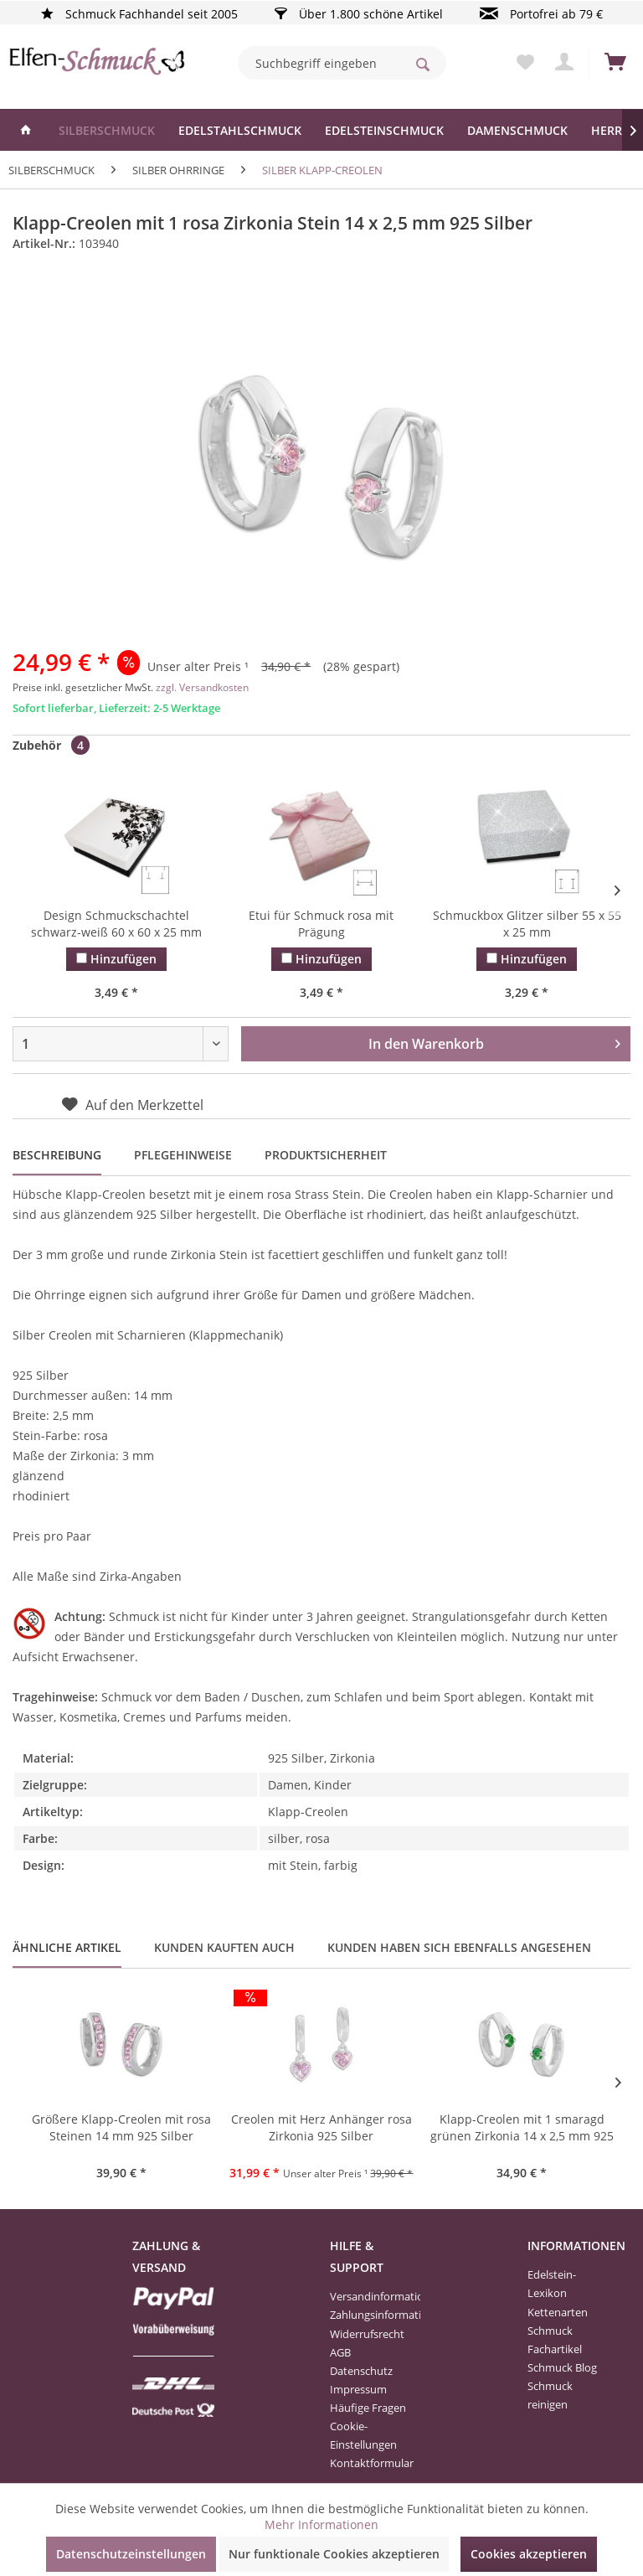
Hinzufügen (116, 959)
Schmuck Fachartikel (554, 2340)
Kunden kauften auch (224, 1947)
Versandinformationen (371, 2296)
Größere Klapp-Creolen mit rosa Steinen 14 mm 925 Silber (121, 2127)
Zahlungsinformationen (371, 2314)
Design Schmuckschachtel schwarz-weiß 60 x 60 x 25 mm (116, 923)
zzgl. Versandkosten (202, 687)
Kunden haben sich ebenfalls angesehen (459, 1947)
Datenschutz (361, 2370)
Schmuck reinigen (550, 2395)
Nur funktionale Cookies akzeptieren (334, 2554)
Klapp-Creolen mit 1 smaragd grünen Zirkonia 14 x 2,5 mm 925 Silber (522, 2129)
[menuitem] (342, 63)
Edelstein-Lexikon (551, 2283)
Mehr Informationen (321, 2524)
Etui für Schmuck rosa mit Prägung (321, 923)
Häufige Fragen (368, 2407)
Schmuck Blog (562, 2367)
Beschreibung (57, 1155)
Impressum (358, 2389)
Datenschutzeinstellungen (131, 2554)
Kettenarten (557, 2312)
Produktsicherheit (326, 1155)
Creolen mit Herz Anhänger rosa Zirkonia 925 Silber (321, 2127)
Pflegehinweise (183, 1155)
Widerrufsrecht (367, 2333)
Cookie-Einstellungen (363, 2435)
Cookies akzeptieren (529, 2554)
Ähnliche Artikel (67, 1947)
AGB (340, 2352)
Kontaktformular (371, 2462)
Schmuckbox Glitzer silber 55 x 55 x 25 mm (527, 923)
